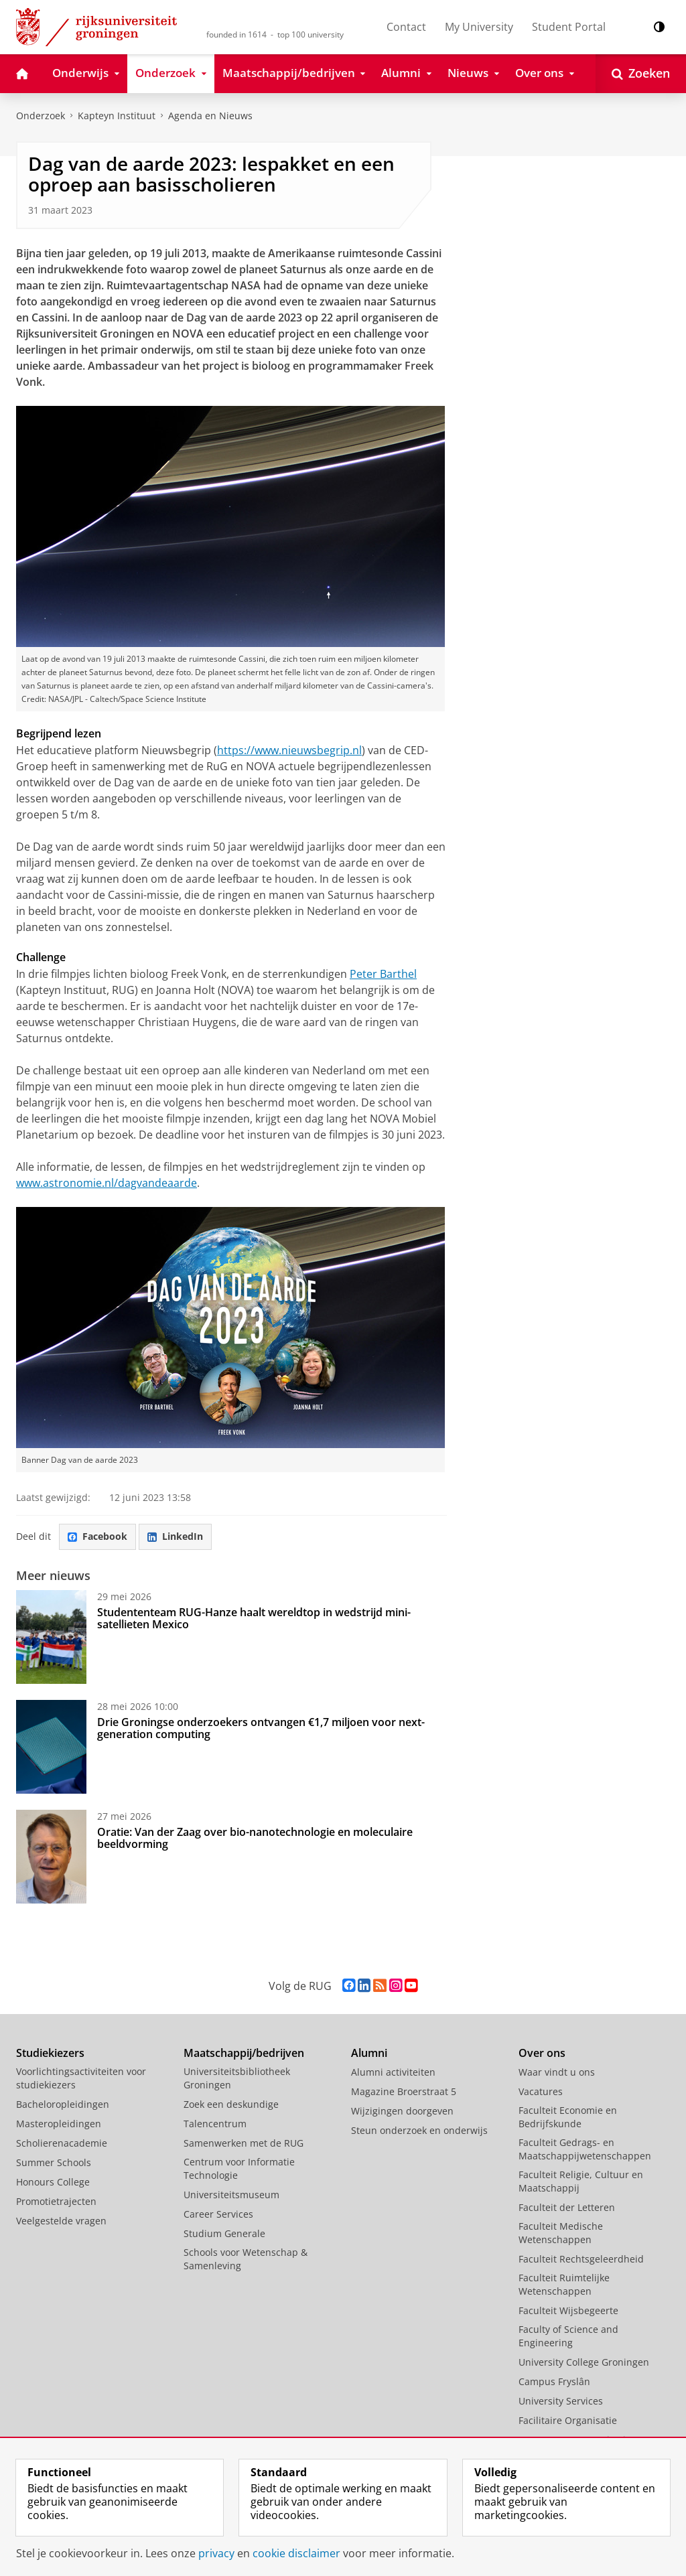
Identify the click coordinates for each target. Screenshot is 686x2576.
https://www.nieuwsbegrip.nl (289, 750)
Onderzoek (40, 115)
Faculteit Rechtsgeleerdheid (581, 2258)
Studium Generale (224, 2233)
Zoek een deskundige (231, 2104)
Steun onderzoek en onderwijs (419, 2130)
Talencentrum (215, 2123)
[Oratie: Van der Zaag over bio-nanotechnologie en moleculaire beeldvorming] (51, 1857)
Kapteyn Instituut (116, 115)
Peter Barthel (383, 974)
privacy (216, 2553)
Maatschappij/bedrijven (244, 2053)
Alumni (369, 2053)
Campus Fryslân (554, 2381)
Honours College (53, 2181)
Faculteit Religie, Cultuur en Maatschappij (581, 2181)
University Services (561, 2400)
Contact (406, 26)
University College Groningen (584, 2362)
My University (479, 26)
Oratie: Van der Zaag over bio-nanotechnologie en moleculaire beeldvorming (255, 1837)
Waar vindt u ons (557, 2072)
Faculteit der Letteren (567, 2207)
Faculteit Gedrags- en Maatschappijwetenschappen (585, 2149)
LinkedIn (175, 1536)
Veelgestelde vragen (61, 2220)
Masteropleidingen (58, 2123)
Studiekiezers (50, 2053)
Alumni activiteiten (393, 2072)
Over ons (542, 2053)
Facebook (97, 1536)
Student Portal (569, 26)
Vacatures (541, 2091)
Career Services (218, 2214)
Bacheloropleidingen (62, 2104)
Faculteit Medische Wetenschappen (561, 2233)
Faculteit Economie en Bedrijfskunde (568, 2117)
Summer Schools (53, 2162)
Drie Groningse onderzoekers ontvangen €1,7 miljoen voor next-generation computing (261, 1728)
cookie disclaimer (296, 2553)
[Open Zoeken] (641, 73)
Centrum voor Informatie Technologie (239, 2168)
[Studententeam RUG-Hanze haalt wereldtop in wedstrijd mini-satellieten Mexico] (51, 1637)
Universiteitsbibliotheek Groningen (237, 2078)
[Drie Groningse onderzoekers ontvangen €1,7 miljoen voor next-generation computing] (51, 1747)
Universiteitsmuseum (231, 2194)
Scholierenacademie (61, 2143)
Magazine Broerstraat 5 (403, 2091)
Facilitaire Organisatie (568, 2420)
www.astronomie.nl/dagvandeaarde (106, 1182)
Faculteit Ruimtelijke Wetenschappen (564, 2284)
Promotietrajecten (56, 2201)
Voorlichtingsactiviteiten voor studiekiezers (81, 2078)
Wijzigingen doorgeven (402, 2110)
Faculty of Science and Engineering (568, 2336)
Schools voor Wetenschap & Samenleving (245, 2259)
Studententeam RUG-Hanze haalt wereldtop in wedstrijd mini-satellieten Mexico (254, 1618)
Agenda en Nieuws (210, 115)
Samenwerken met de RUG (243, 2143)
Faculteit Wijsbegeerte (568, 2310)
